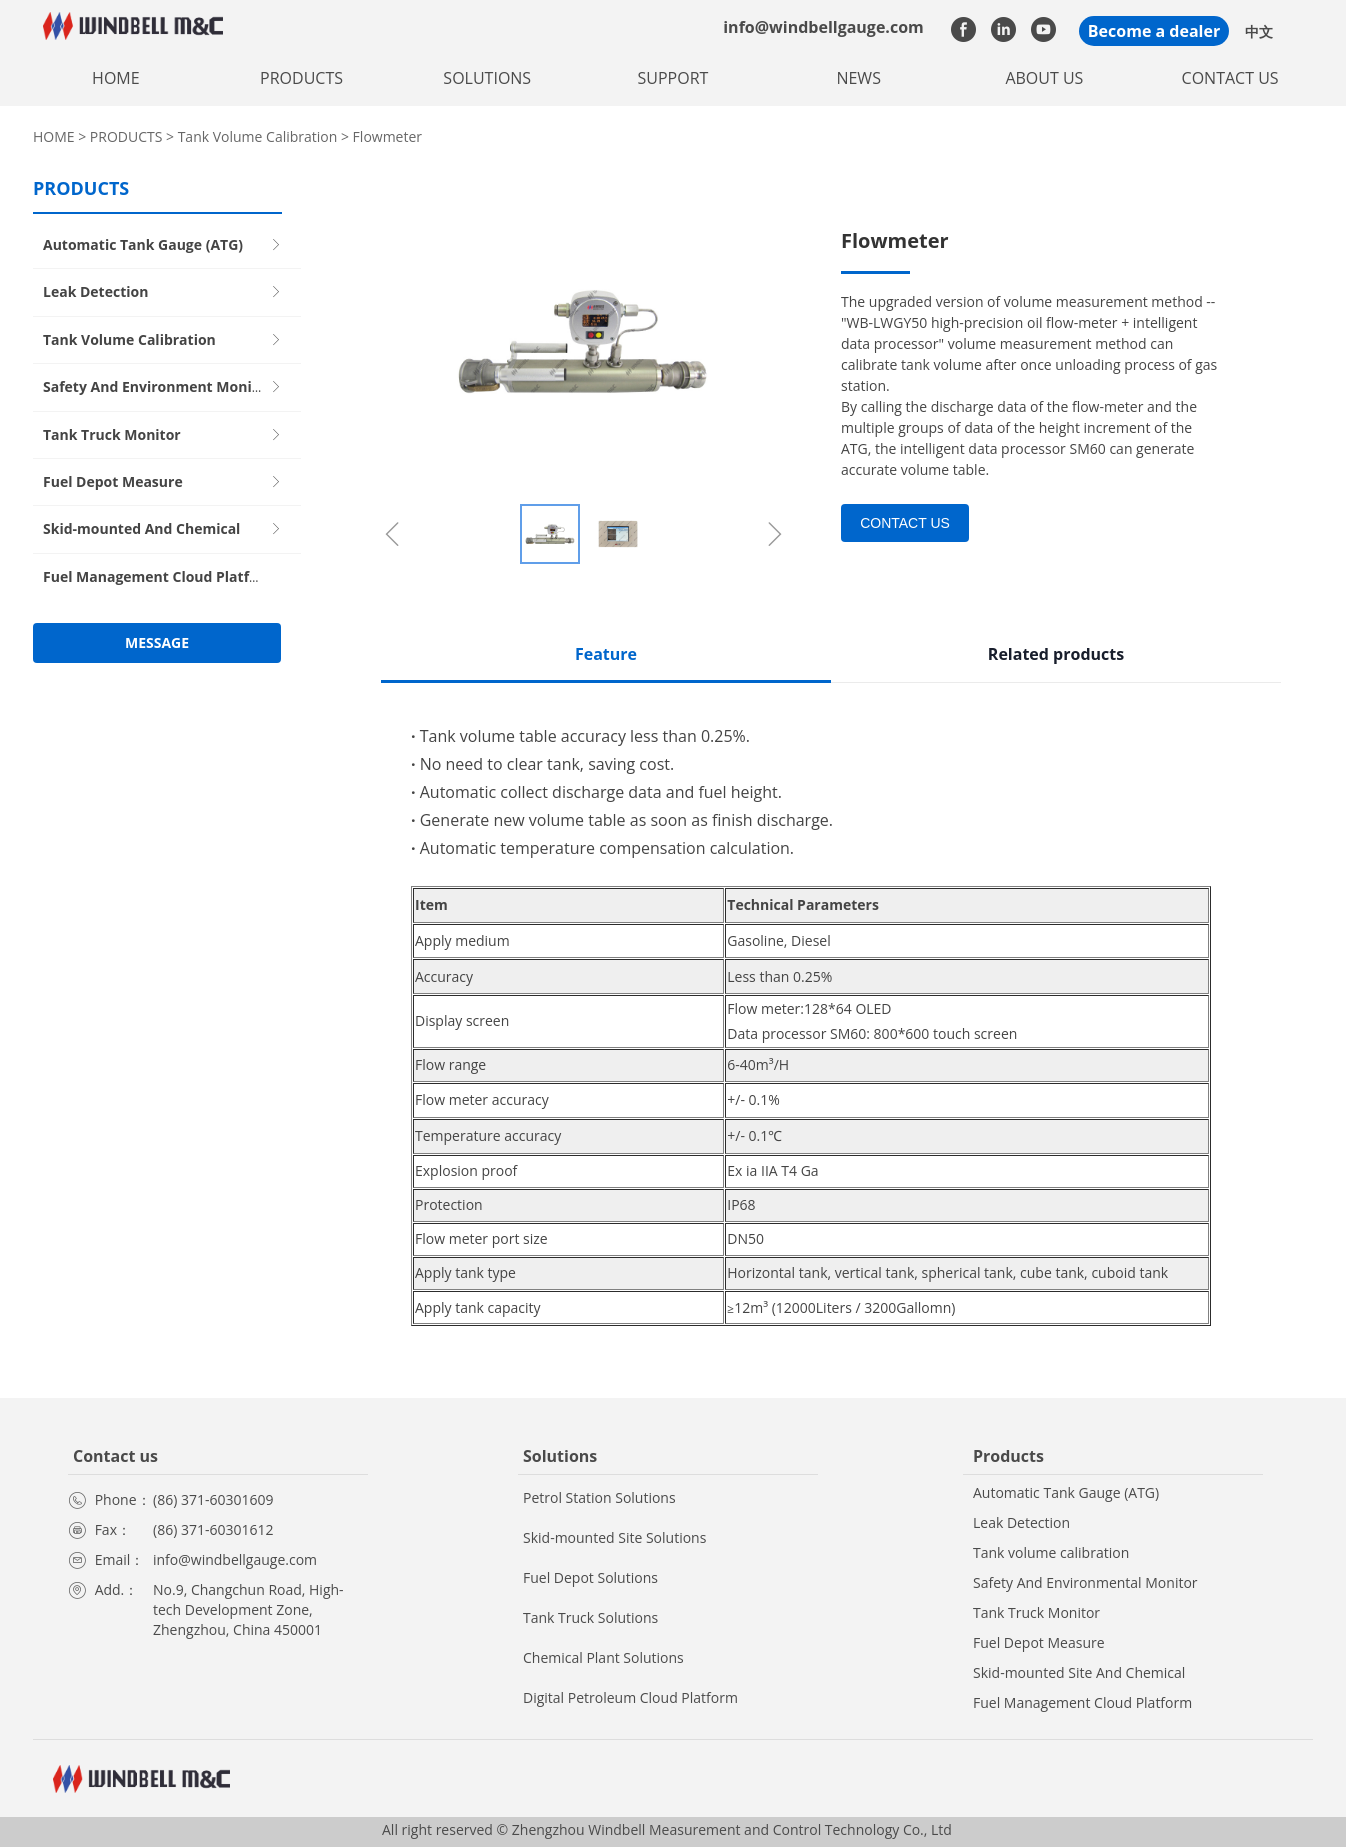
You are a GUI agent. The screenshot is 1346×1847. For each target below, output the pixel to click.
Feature (606, 654)
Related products (1056, 654)
